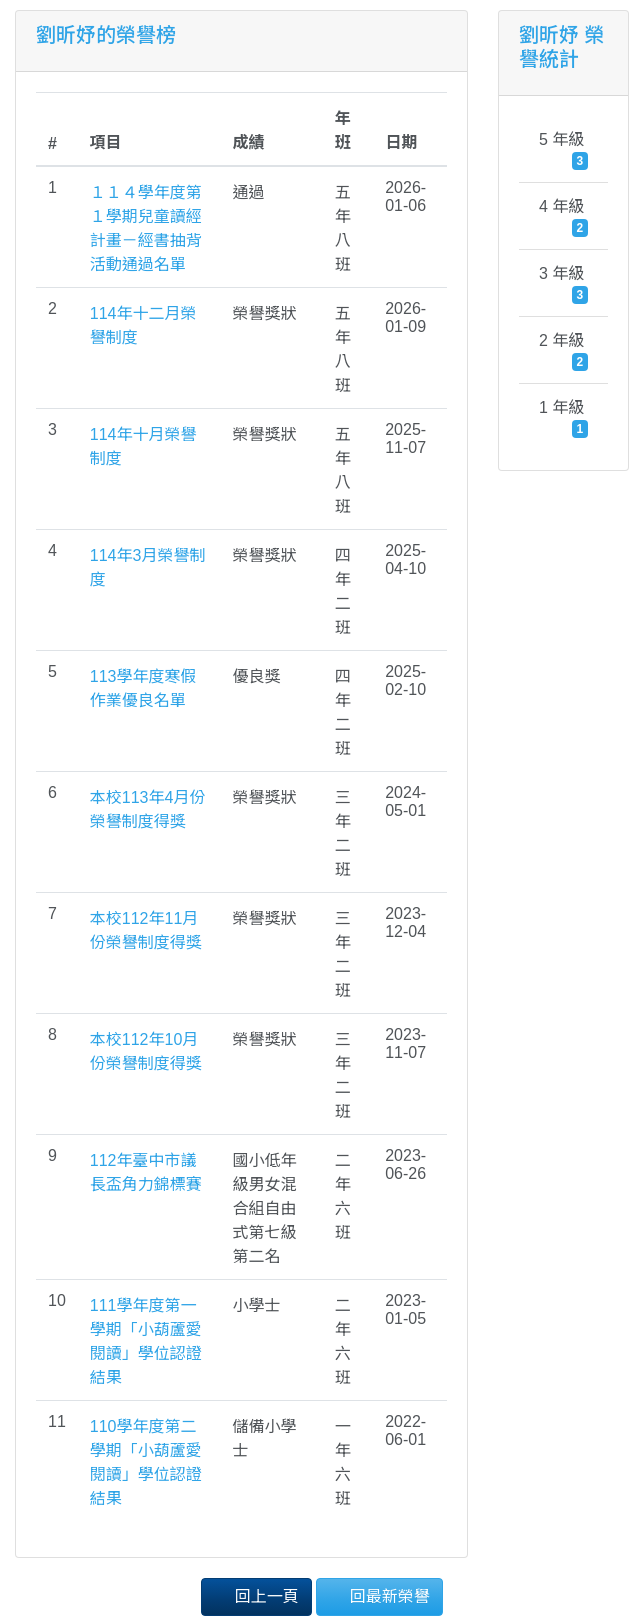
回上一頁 (256, 1595)
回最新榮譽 (379, 1595)
